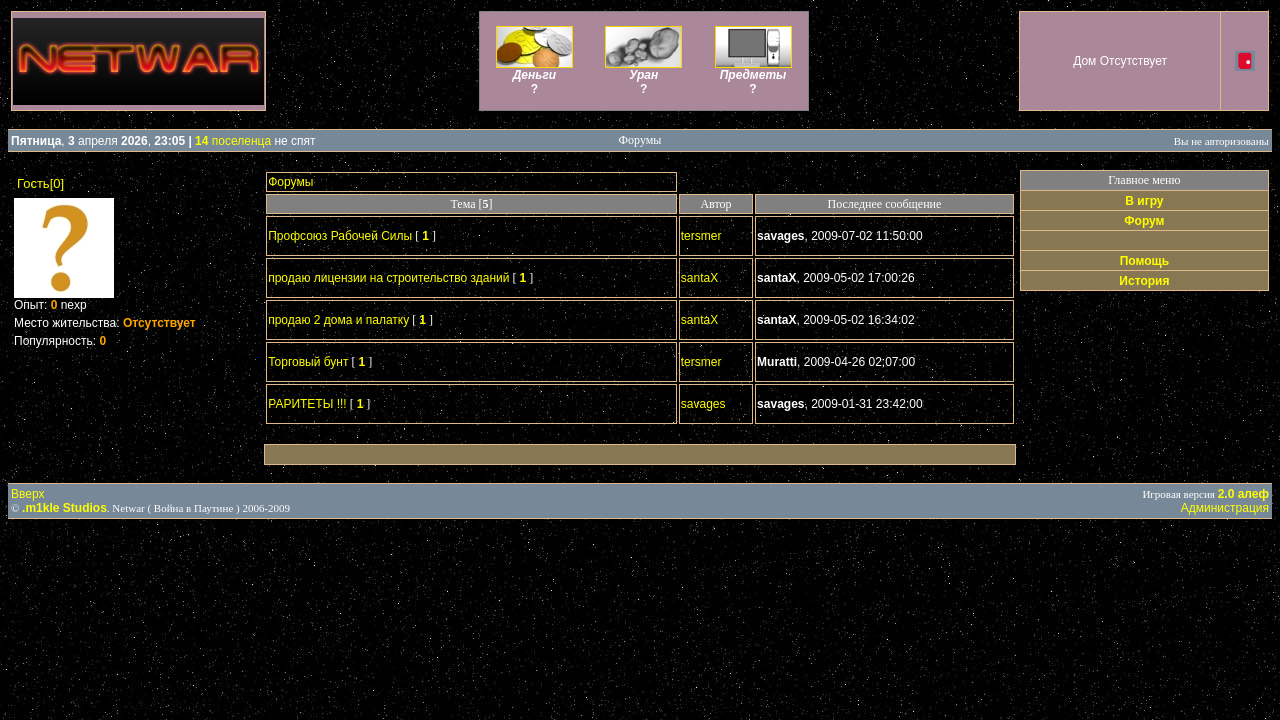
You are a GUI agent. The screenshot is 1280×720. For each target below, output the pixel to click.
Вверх (27, 494)
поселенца (233, 141)
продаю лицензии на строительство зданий (388, 278)
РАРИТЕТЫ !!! (307, 404)
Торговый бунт (308, 362)
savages (703, 404)
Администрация (1225, 508)
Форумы (290, 182)
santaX (699, 278)
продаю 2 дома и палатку (338, 320)
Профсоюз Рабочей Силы (340, 236)
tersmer (701, 236)
